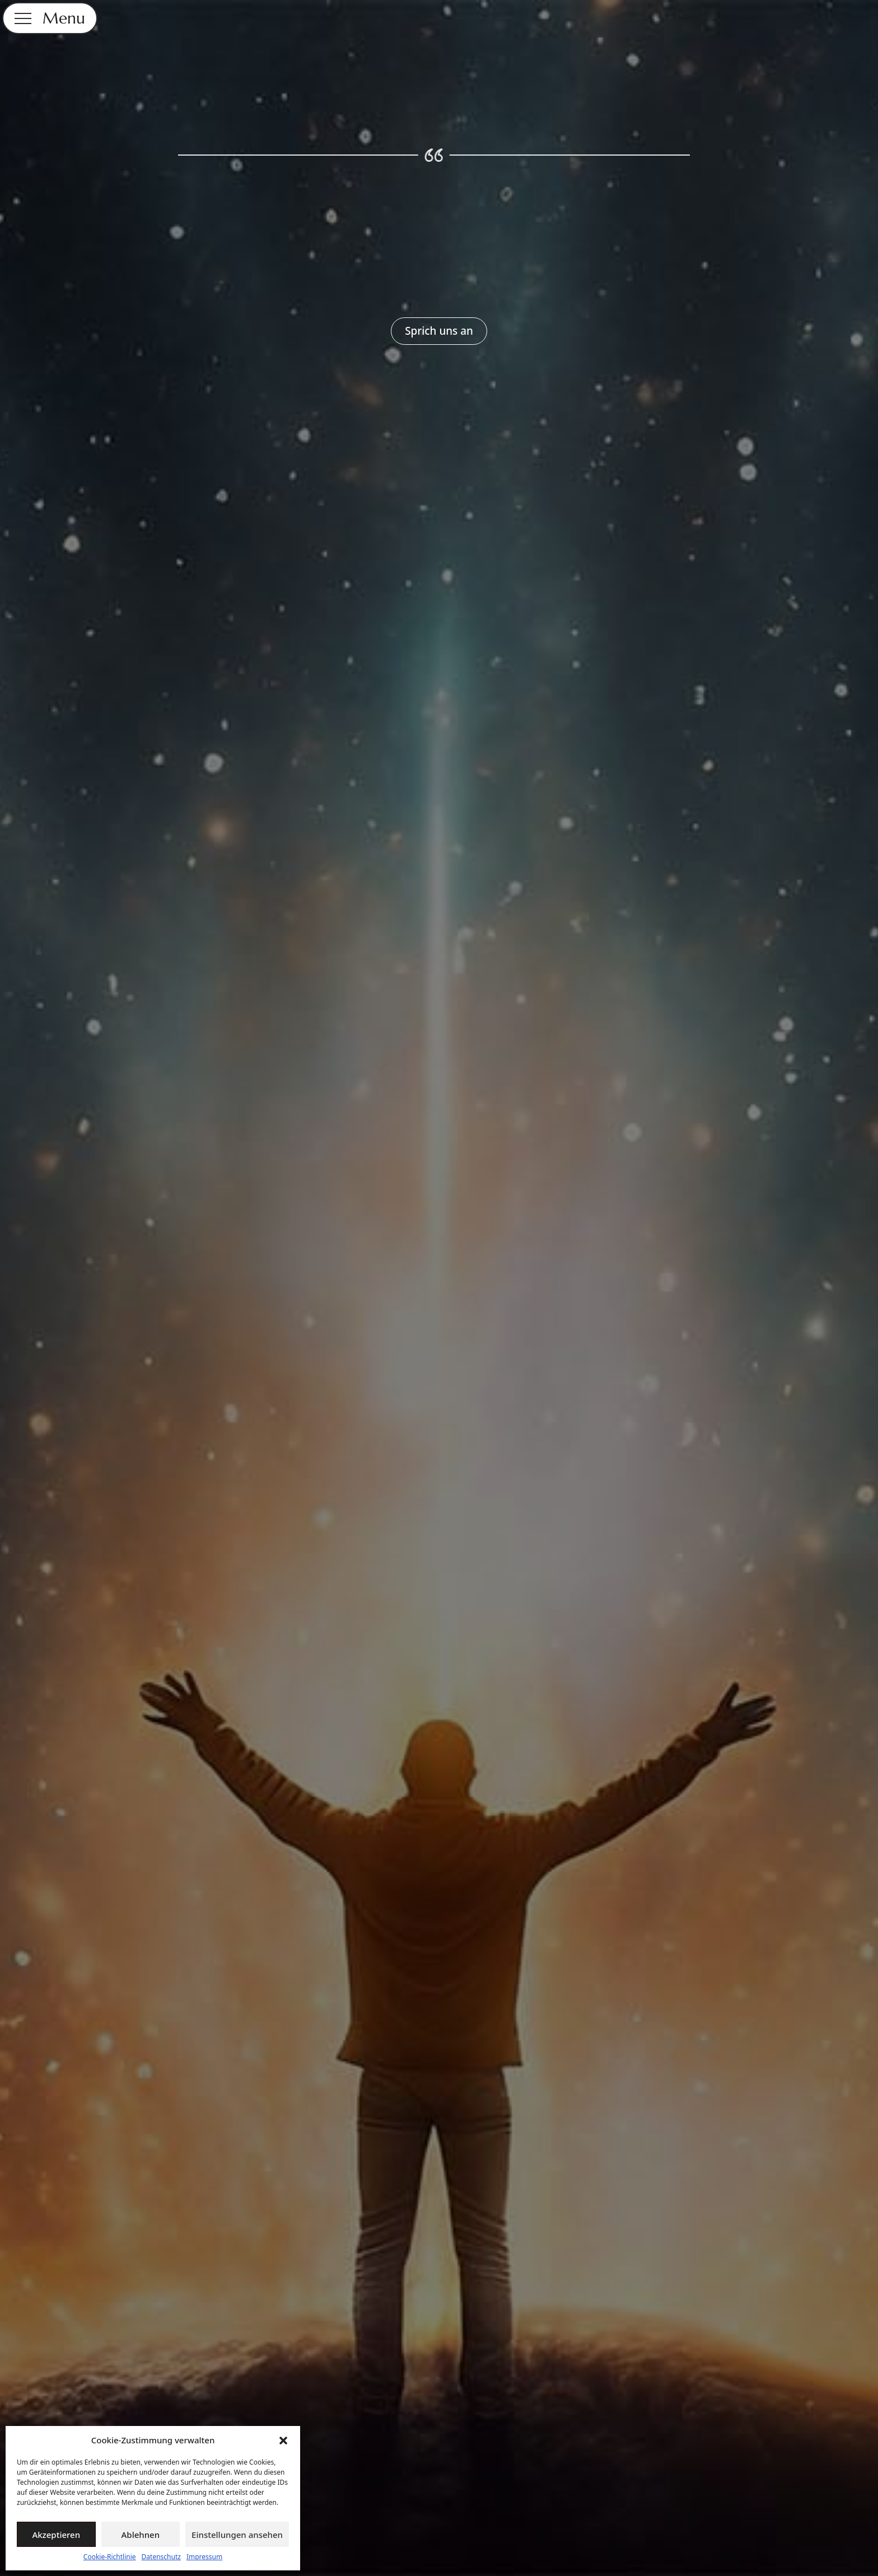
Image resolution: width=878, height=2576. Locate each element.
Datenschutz (161, 2556)
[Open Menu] (23, 18)
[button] (283, 2440)
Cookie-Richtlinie (109, 2556)
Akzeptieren (56, 2534)
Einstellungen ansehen (237, 2534)
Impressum (204, 2556)
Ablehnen (141, 2534)
